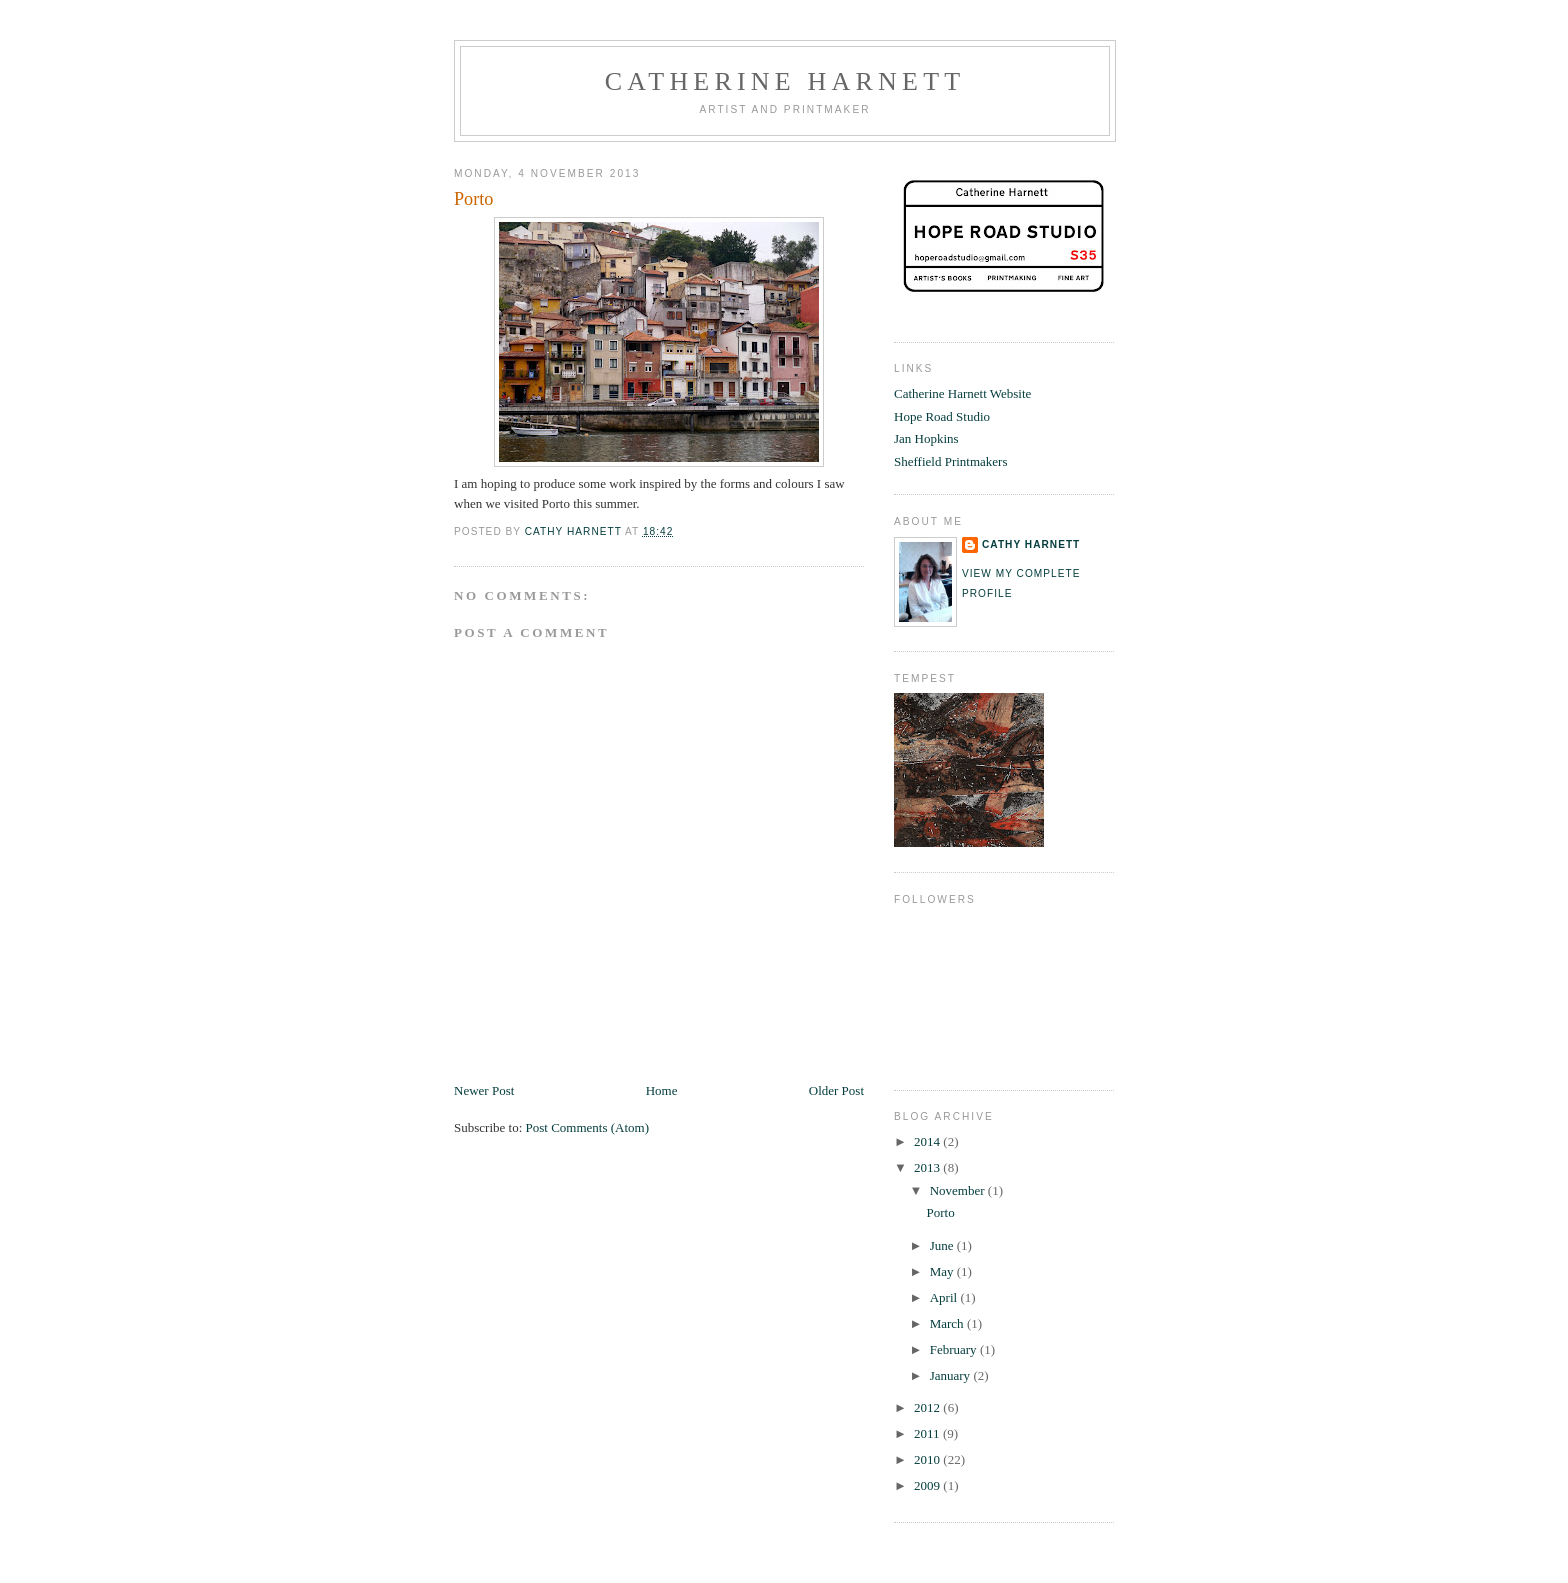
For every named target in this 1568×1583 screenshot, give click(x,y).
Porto (940, 1212)
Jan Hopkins (926, 438)
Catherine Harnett (785, 81)
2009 (928, 1485)
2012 (928, 1407)
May (943, 1271)
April (945, 1297)
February (955, 1349)
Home (662, 1090)
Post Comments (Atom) (588, 1127)
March (948, 1323)
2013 (928, 1167)
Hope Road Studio (942, 416)
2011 (928, 1433)
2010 (928, 1459)
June (943, 1245)
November (959, 1190)
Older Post (836, 1090)
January (952, 1375)
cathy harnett (1031, 544)
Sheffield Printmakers (951, 461)
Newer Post (484, 1090)
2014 (928, 1141)
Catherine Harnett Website (962, 393)
